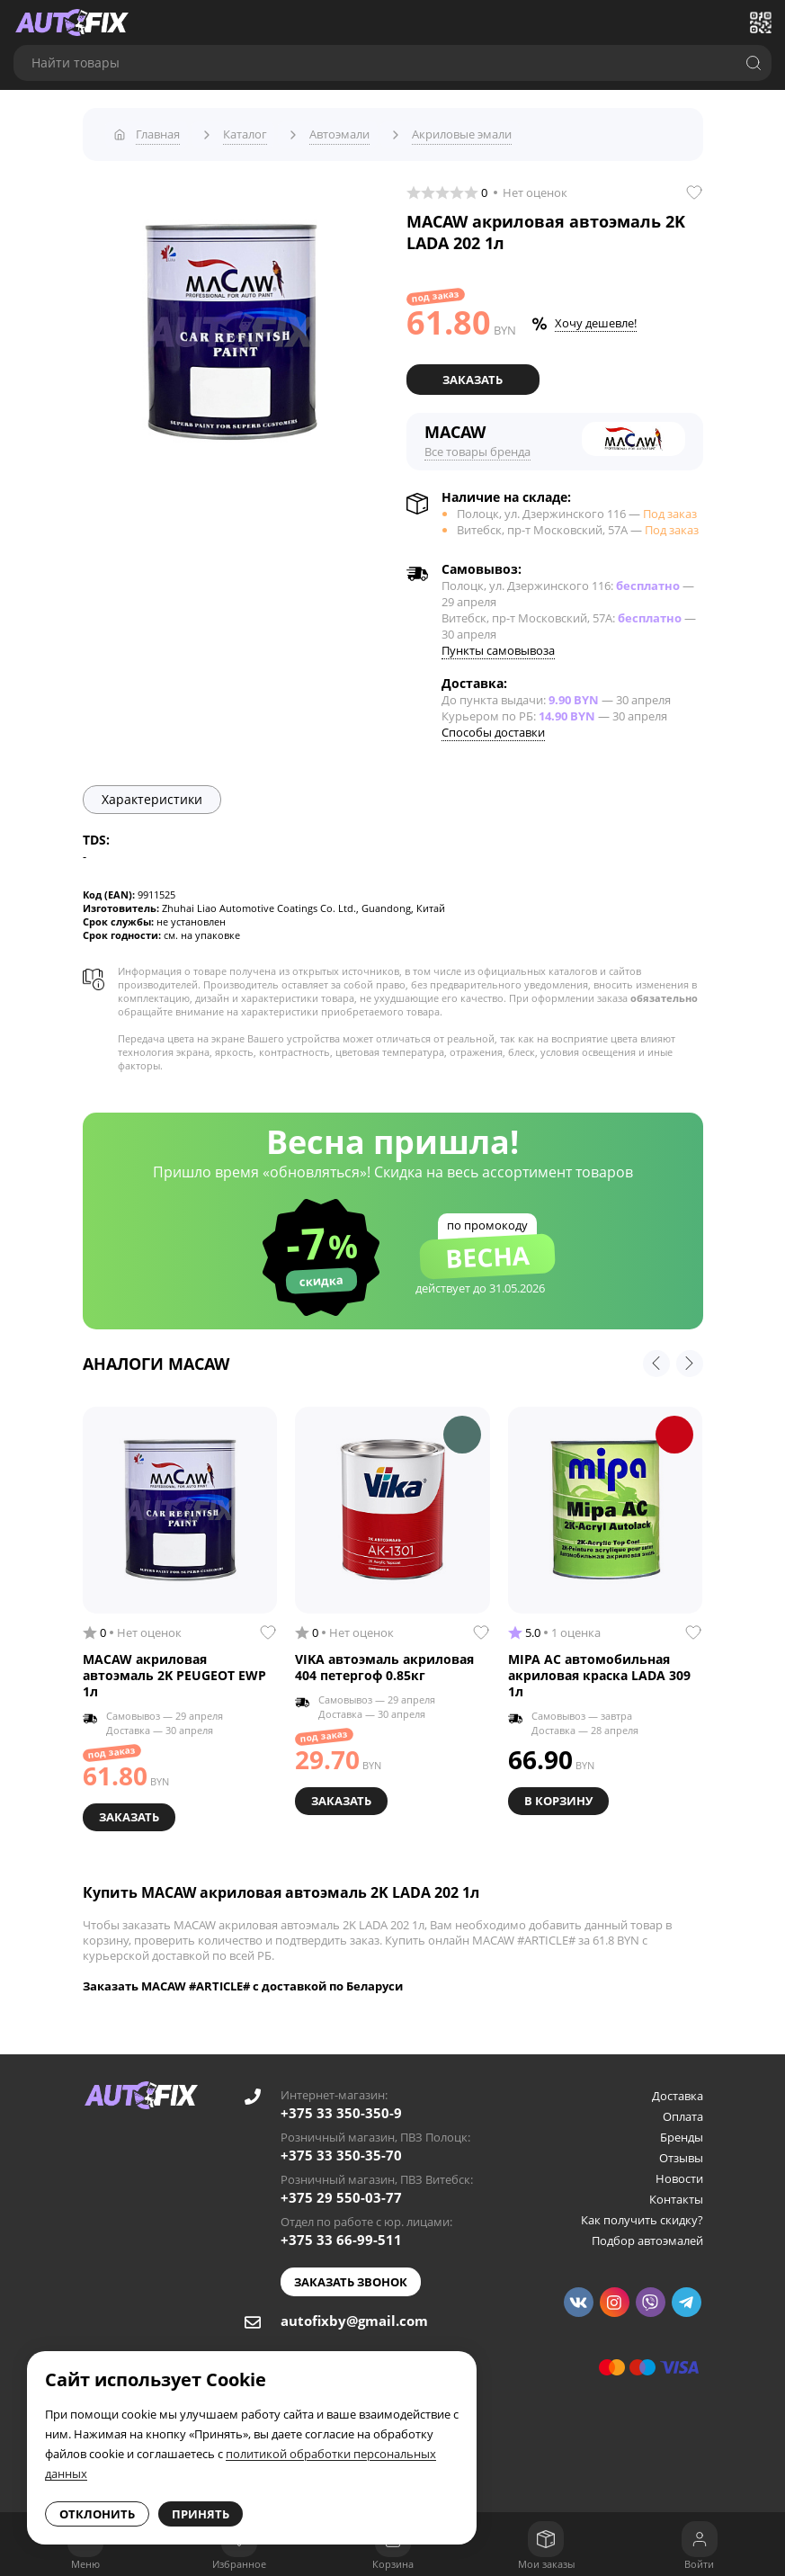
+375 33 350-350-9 (341, 2104)
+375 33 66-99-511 (341, 2231)
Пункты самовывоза (498, 643)
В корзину (560, 1792)
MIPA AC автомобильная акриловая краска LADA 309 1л (599, 1668)
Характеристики (152, 792)
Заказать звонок (350, 2273)
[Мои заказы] (546, 2539)
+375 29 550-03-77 (341, 2188)
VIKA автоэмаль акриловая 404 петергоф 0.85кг (384, 1660)
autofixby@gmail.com (354, 2312)
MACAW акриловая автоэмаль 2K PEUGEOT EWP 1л (174, 1668)
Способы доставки (493, 725)
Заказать (472, 373)
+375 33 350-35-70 (341, 2146)
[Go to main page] (71, 22)
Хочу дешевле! (596, 317)
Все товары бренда (477, 444)
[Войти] (700, 2539)
